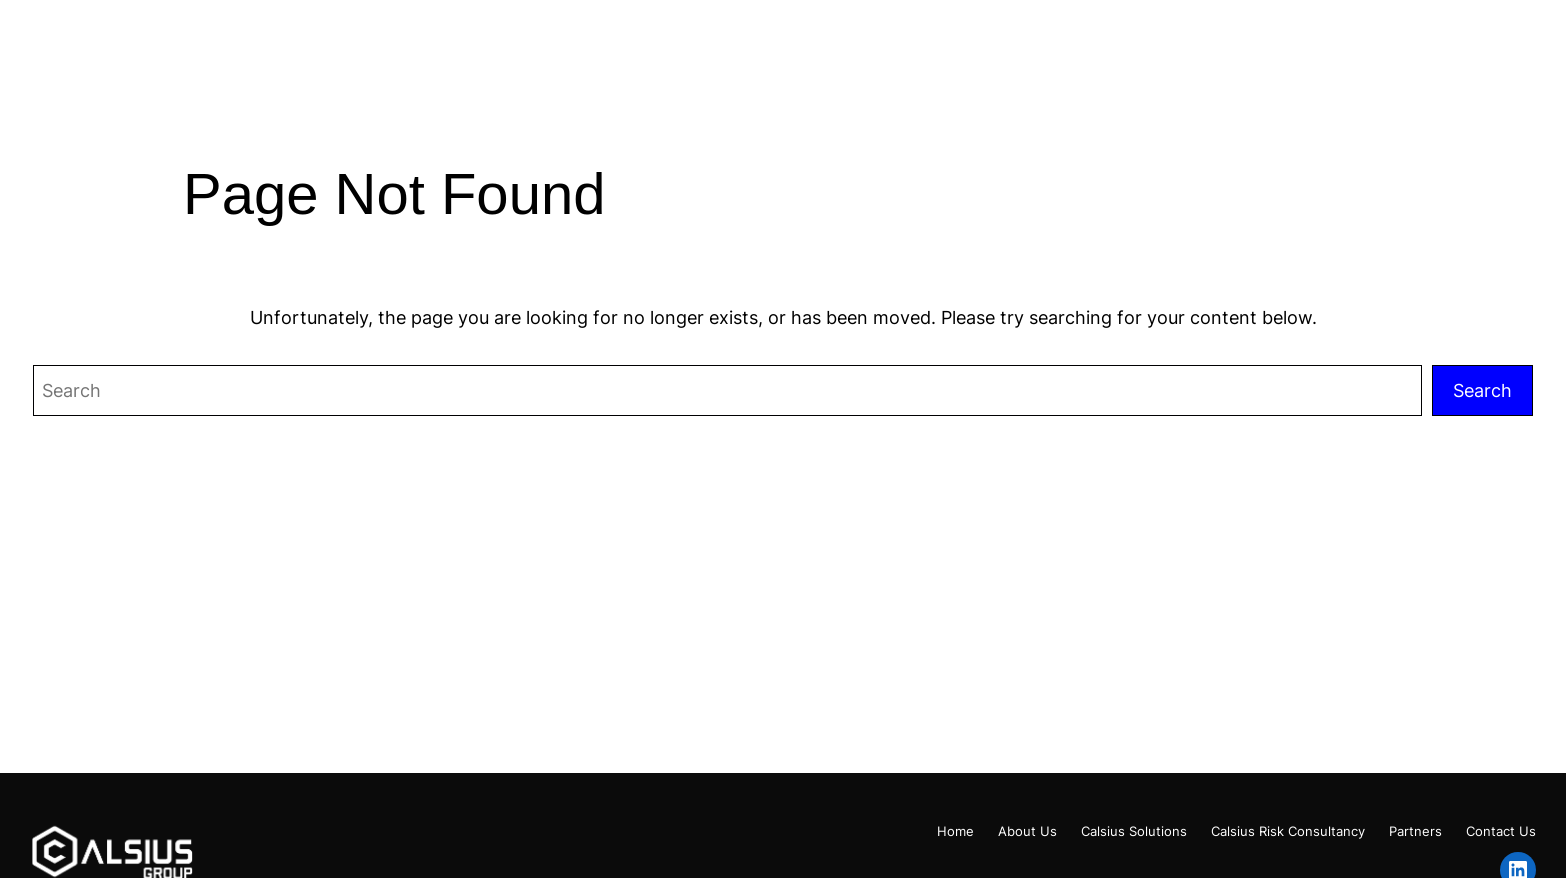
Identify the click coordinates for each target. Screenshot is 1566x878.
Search (1482, 390)
